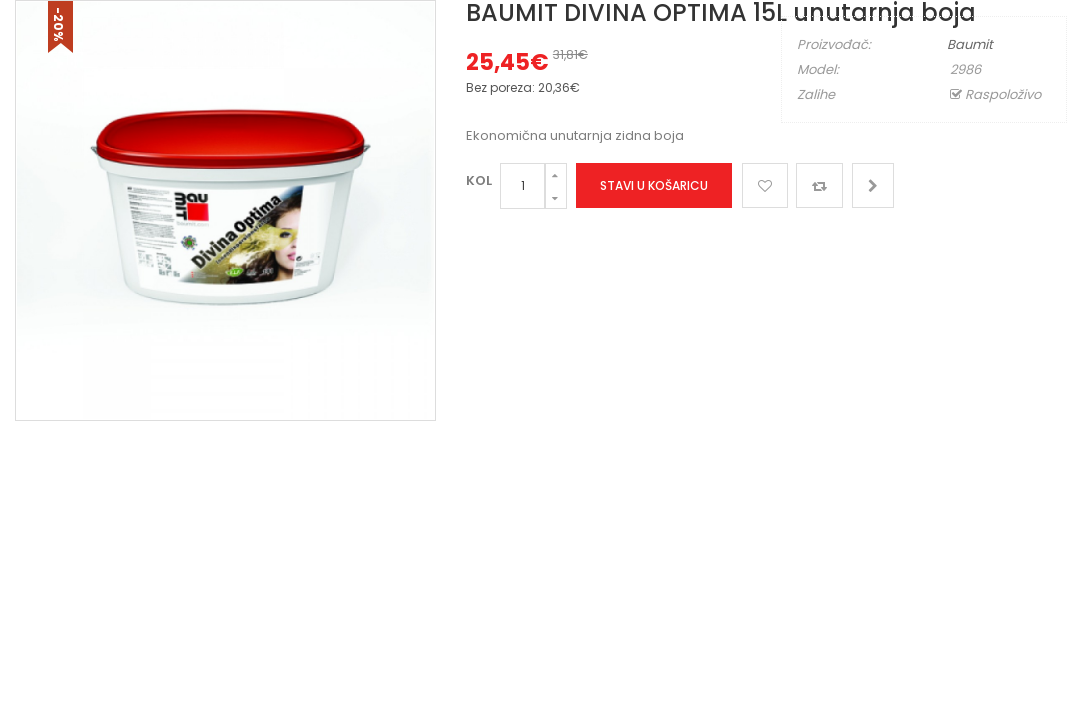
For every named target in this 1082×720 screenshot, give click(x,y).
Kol (479, 180)
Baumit (970, 44)
